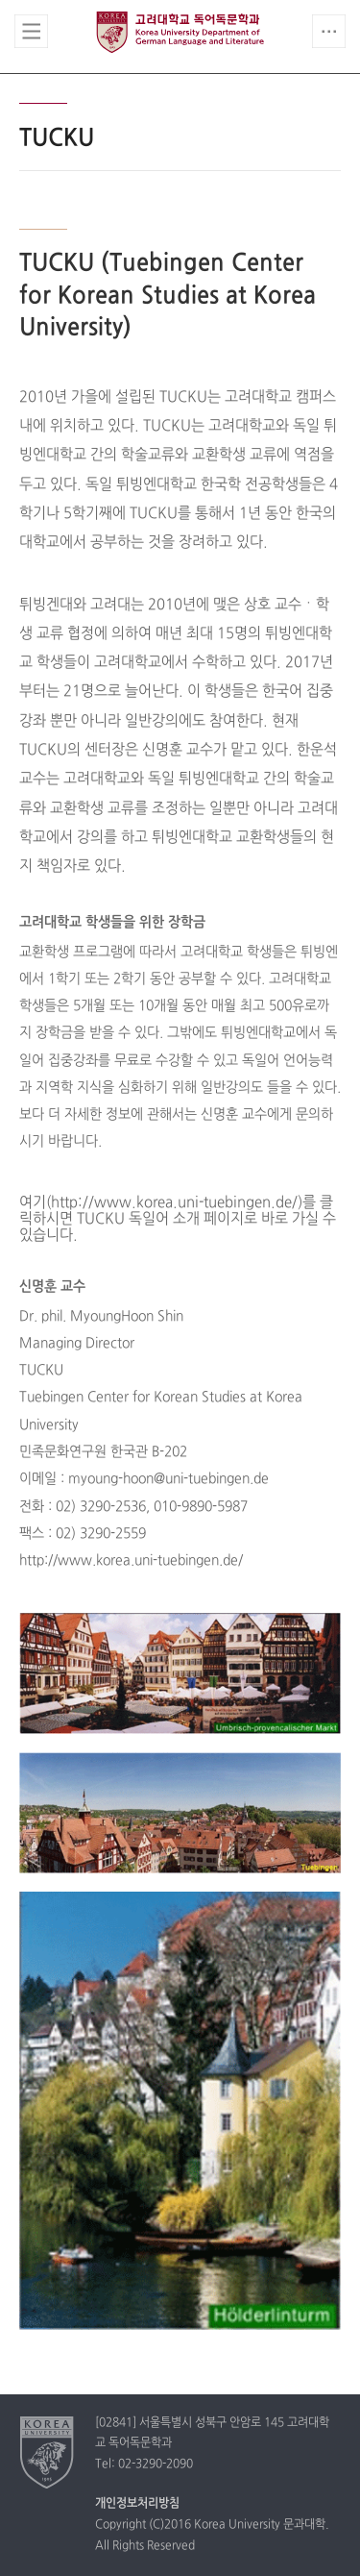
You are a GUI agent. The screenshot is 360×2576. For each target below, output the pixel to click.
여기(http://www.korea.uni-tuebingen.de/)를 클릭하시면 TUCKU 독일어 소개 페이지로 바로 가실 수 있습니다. (177, 1219)
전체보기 (31, 31)
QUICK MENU (329, 31)
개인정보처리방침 (137, 2504)
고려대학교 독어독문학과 (180, 32)
